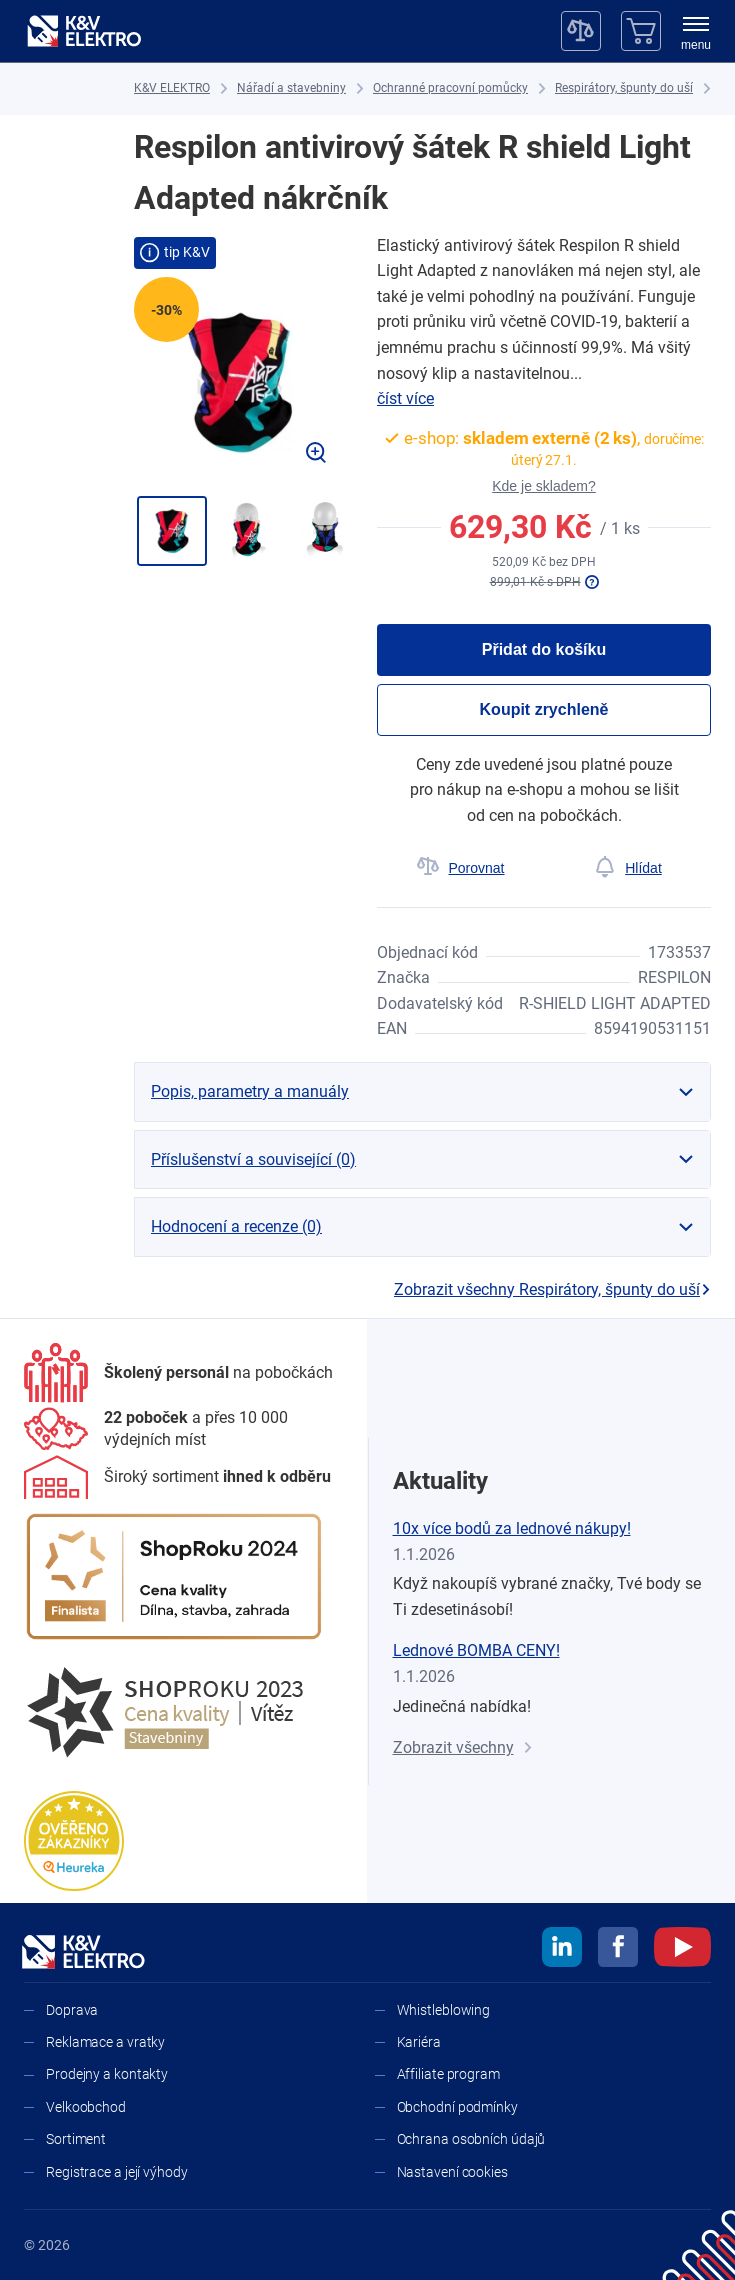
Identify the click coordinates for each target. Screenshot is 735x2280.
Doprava (72, 2010)
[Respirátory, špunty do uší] (624, 88)
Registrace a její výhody (117, 2172)
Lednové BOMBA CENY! (476, 1650)
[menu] (696, 35)
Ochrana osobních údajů (471, 2139)
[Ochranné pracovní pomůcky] (450, 88)
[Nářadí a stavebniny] (291, 88)
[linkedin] (562, 1950)
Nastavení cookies (452, 2172)
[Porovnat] (460, 868)
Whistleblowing (444, 2010)
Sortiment (76, 2139)
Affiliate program (448, 2074)
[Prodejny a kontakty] (184, 1429)
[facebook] (618, 1950)
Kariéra (419, 2042)
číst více (405, 398)
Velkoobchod (86, 2107)
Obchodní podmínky (457, 2107)
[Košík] (641, 31)
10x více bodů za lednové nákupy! (512, 1528)
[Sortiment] (177, 1477)
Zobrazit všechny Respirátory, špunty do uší (552, 1289)
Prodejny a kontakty (107, 2074)
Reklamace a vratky (105, 2042)
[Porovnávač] (581, 31)
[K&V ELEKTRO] (84, 31)
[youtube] (682, 1950)
